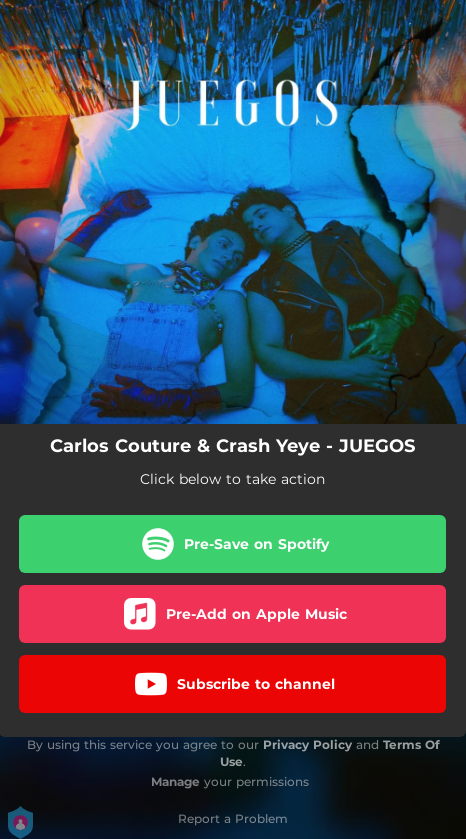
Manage (175, 781)
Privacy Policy (307, 744)
